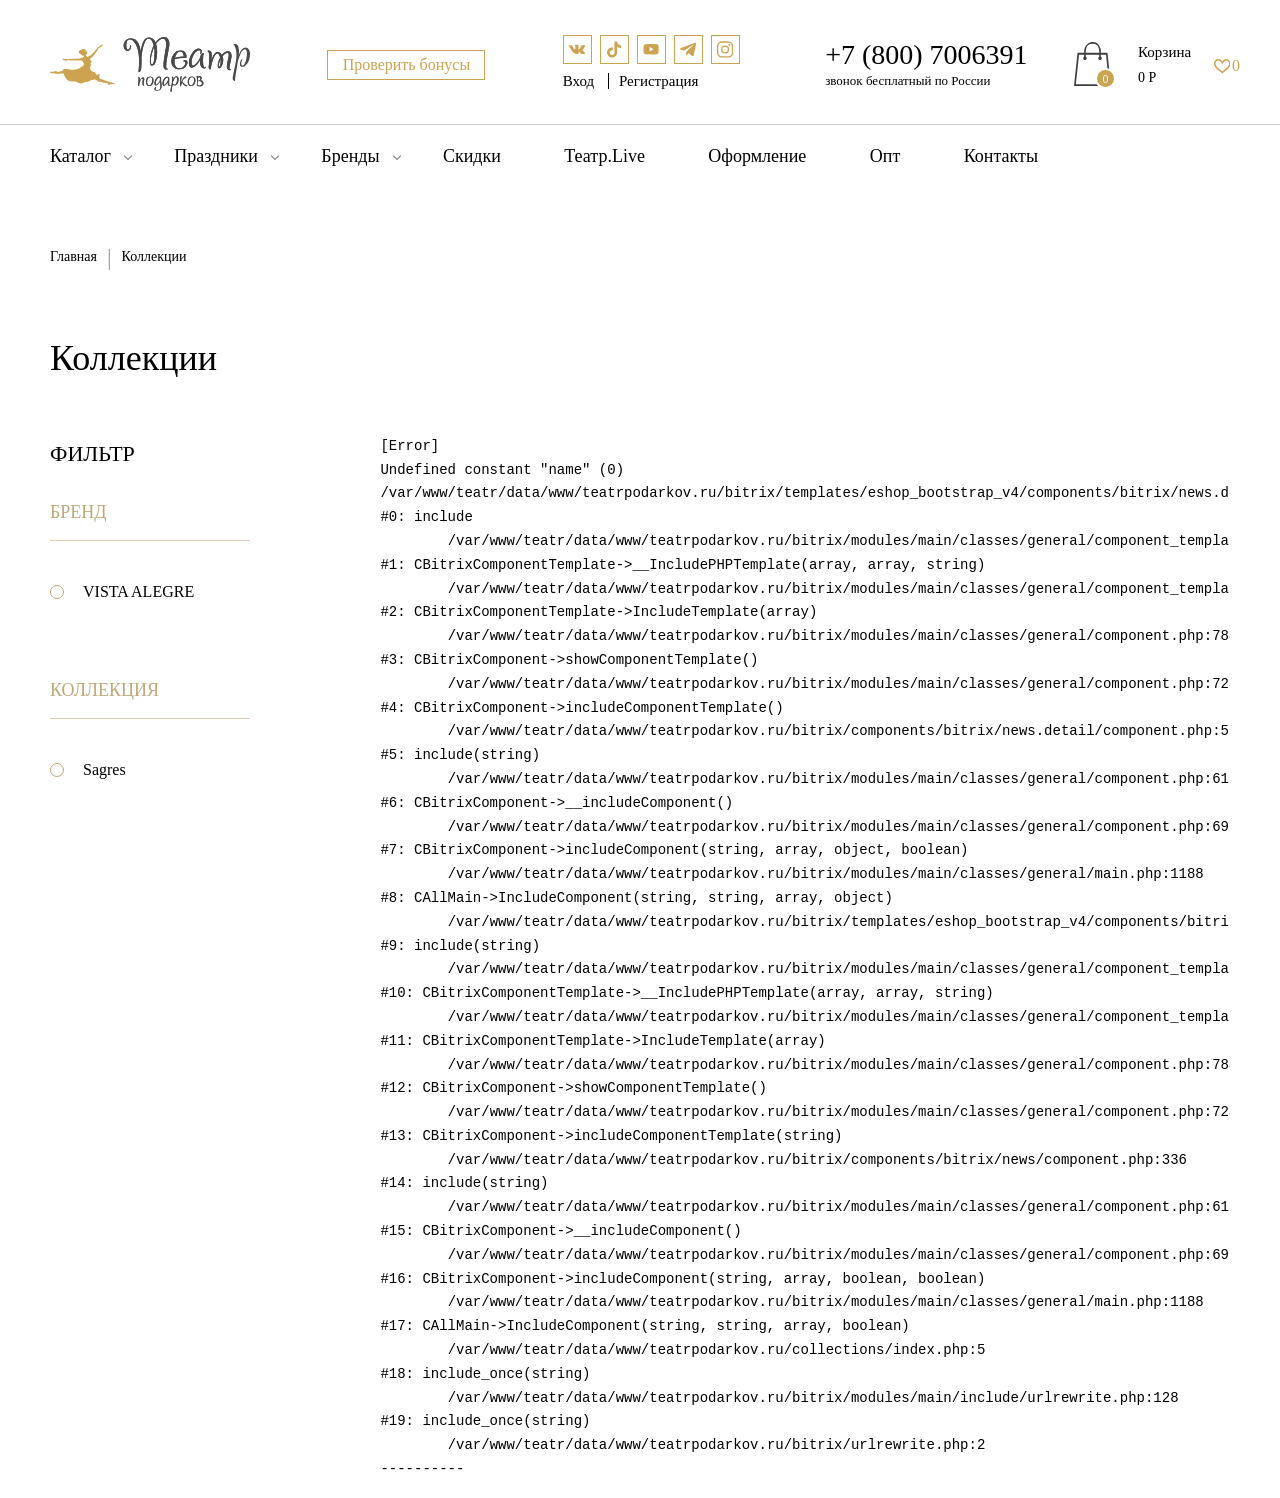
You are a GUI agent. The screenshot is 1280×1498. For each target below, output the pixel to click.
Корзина (1164, 52)
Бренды (350, 156)
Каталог (80, 156)
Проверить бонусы (407, 64)
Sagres (104, 769)
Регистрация (659, 81)
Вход (580, 81)
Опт (885, 156)
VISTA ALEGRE (138, 591)
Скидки (472, 156)
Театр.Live (604, 156)
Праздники (216, 156)
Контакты (1001, 156)
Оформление (757, 156)
